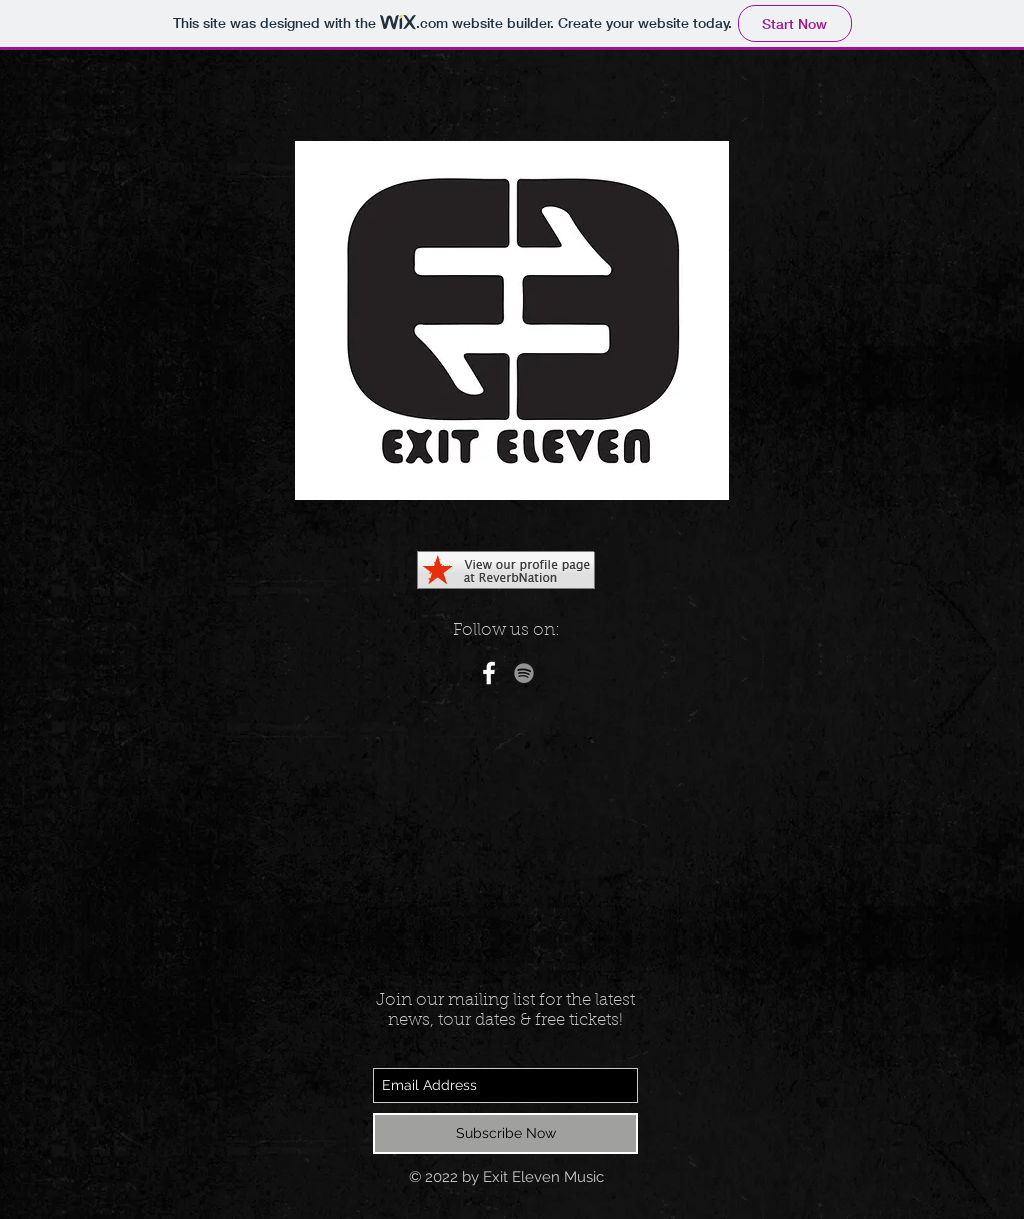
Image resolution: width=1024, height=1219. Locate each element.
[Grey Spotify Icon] (524, 673)
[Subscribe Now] (505, 1133)
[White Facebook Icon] (489, 673)
